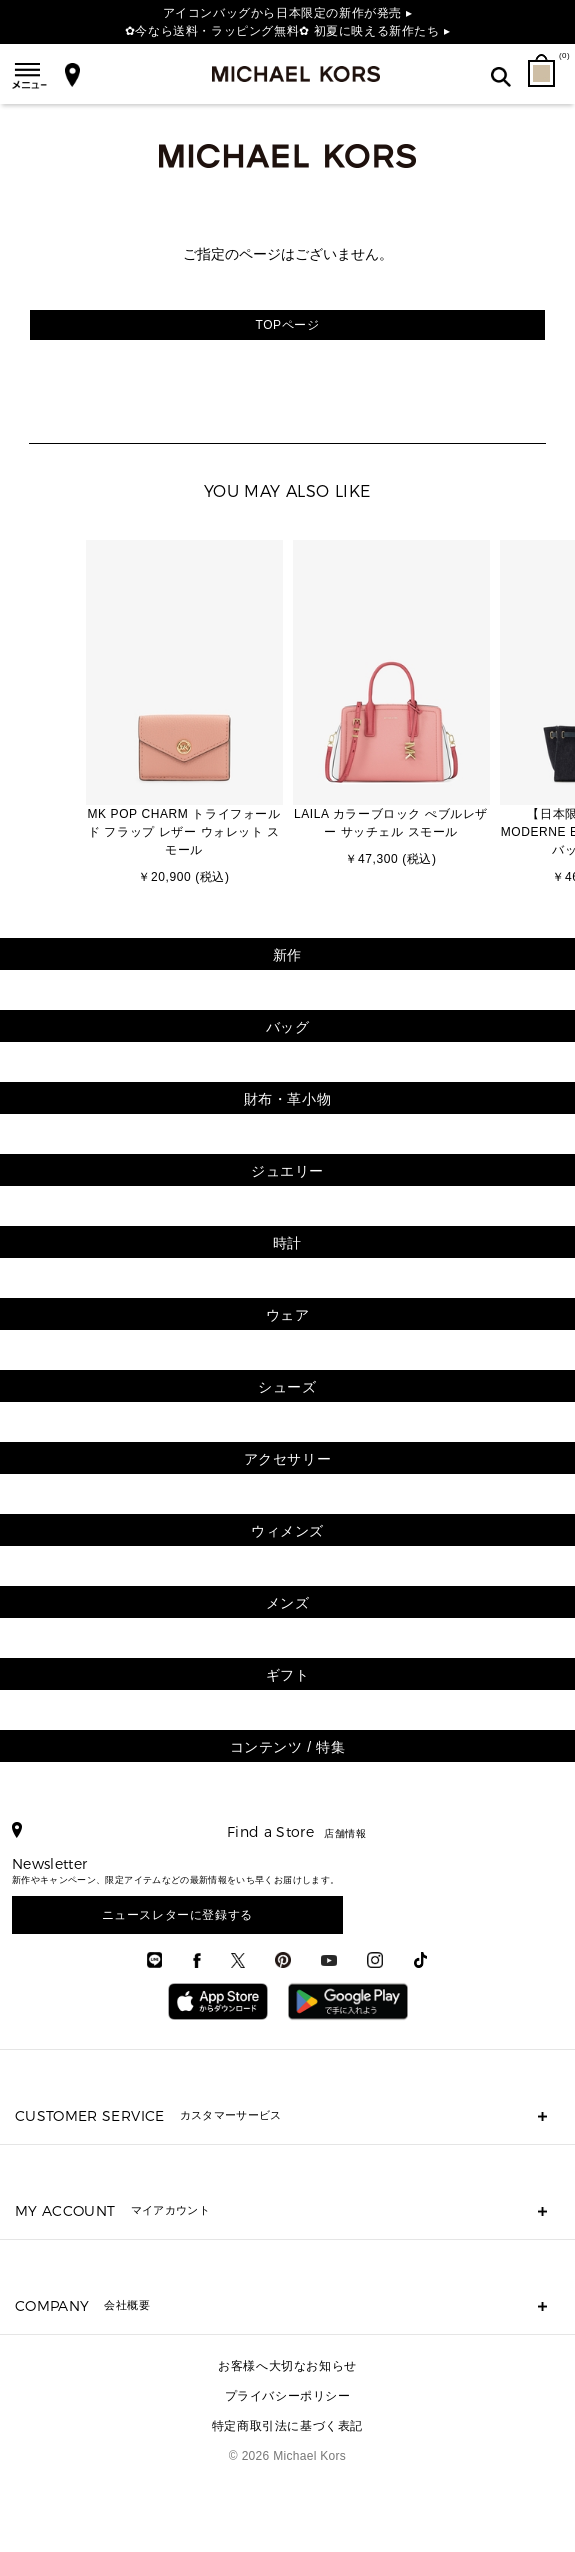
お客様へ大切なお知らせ (287, 2366)
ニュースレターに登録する (177, 1915)
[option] (184, 714)
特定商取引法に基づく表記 (287, 2426)
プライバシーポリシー (288, 2396)
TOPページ (287, 325)
